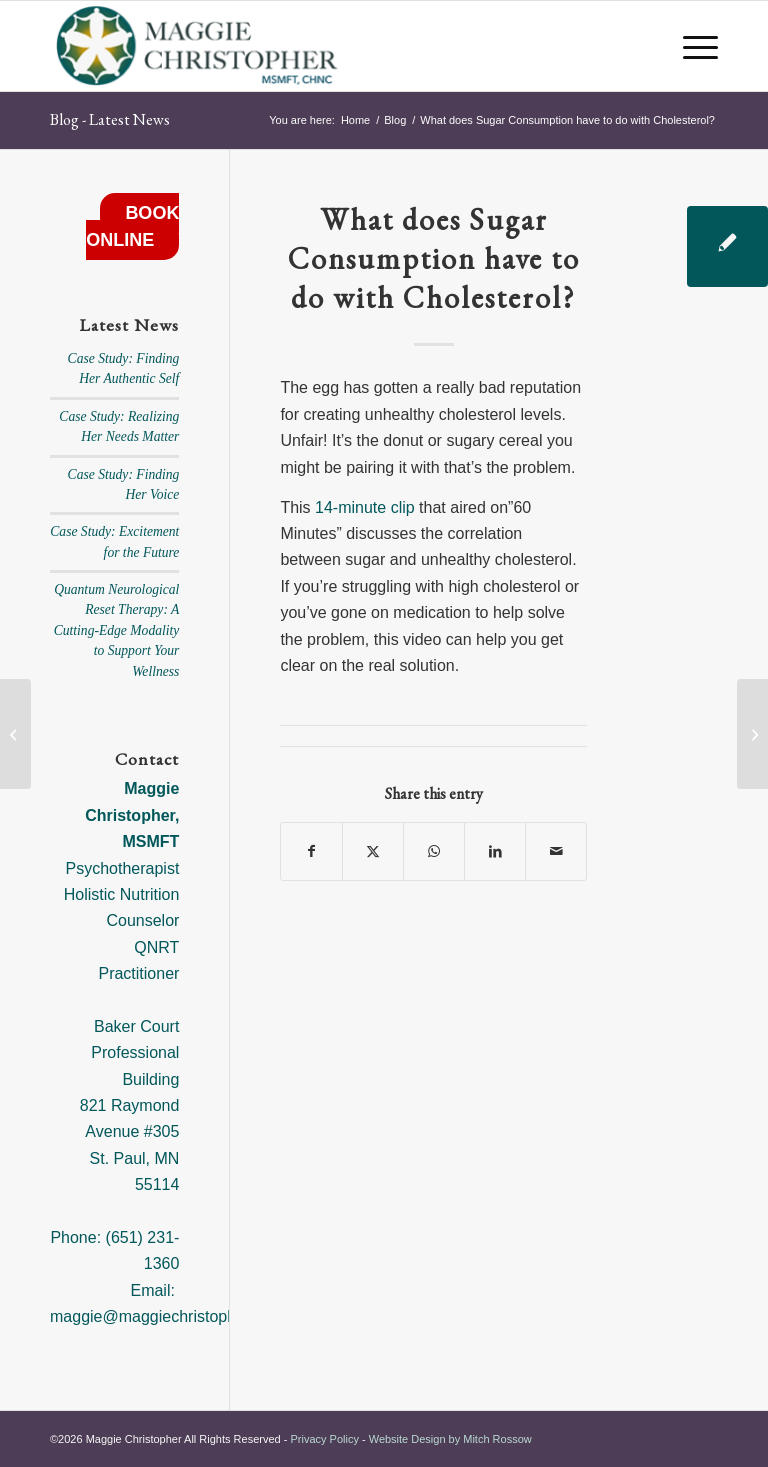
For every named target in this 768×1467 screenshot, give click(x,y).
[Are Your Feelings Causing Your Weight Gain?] (15, 734)
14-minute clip (365, 507)
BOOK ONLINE (132, 226)
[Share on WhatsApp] (434, 851)
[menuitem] (690, 46)
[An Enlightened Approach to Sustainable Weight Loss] (752, 734)
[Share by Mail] (556, 851)
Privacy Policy (324, 1439)
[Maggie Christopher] (198, 46)
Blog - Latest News (110, 119)
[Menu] (690, 46)
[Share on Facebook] (311, 851)
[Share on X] (373, 851)
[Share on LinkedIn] (495, 851)
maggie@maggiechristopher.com (167, 1316)
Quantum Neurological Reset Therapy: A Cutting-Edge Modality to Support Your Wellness (117, 630)
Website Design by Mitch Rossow (450, 1439)
